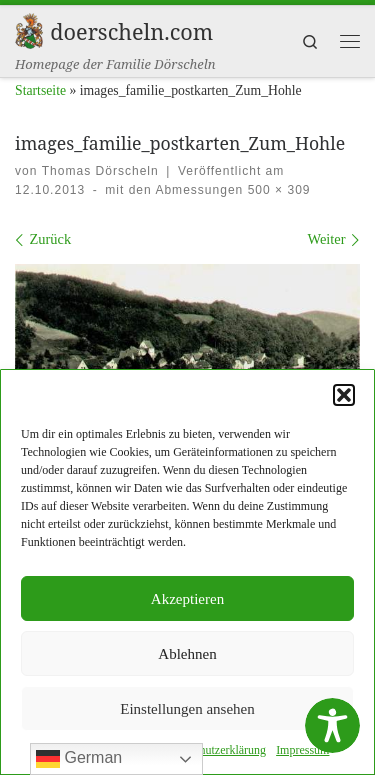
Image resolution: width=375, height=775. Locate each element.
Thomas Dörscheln (100, 171)
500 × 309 (276, 190)
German (79, 759)
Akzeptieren (187, 601)
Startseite (40, 90)
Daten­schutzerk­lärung (213, 752)
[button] (344, 397)
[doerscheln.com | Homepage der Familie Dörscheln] (29, 28)
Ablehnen (187, 656)
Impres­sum (302, 752)
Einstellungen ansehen (187, 711)
